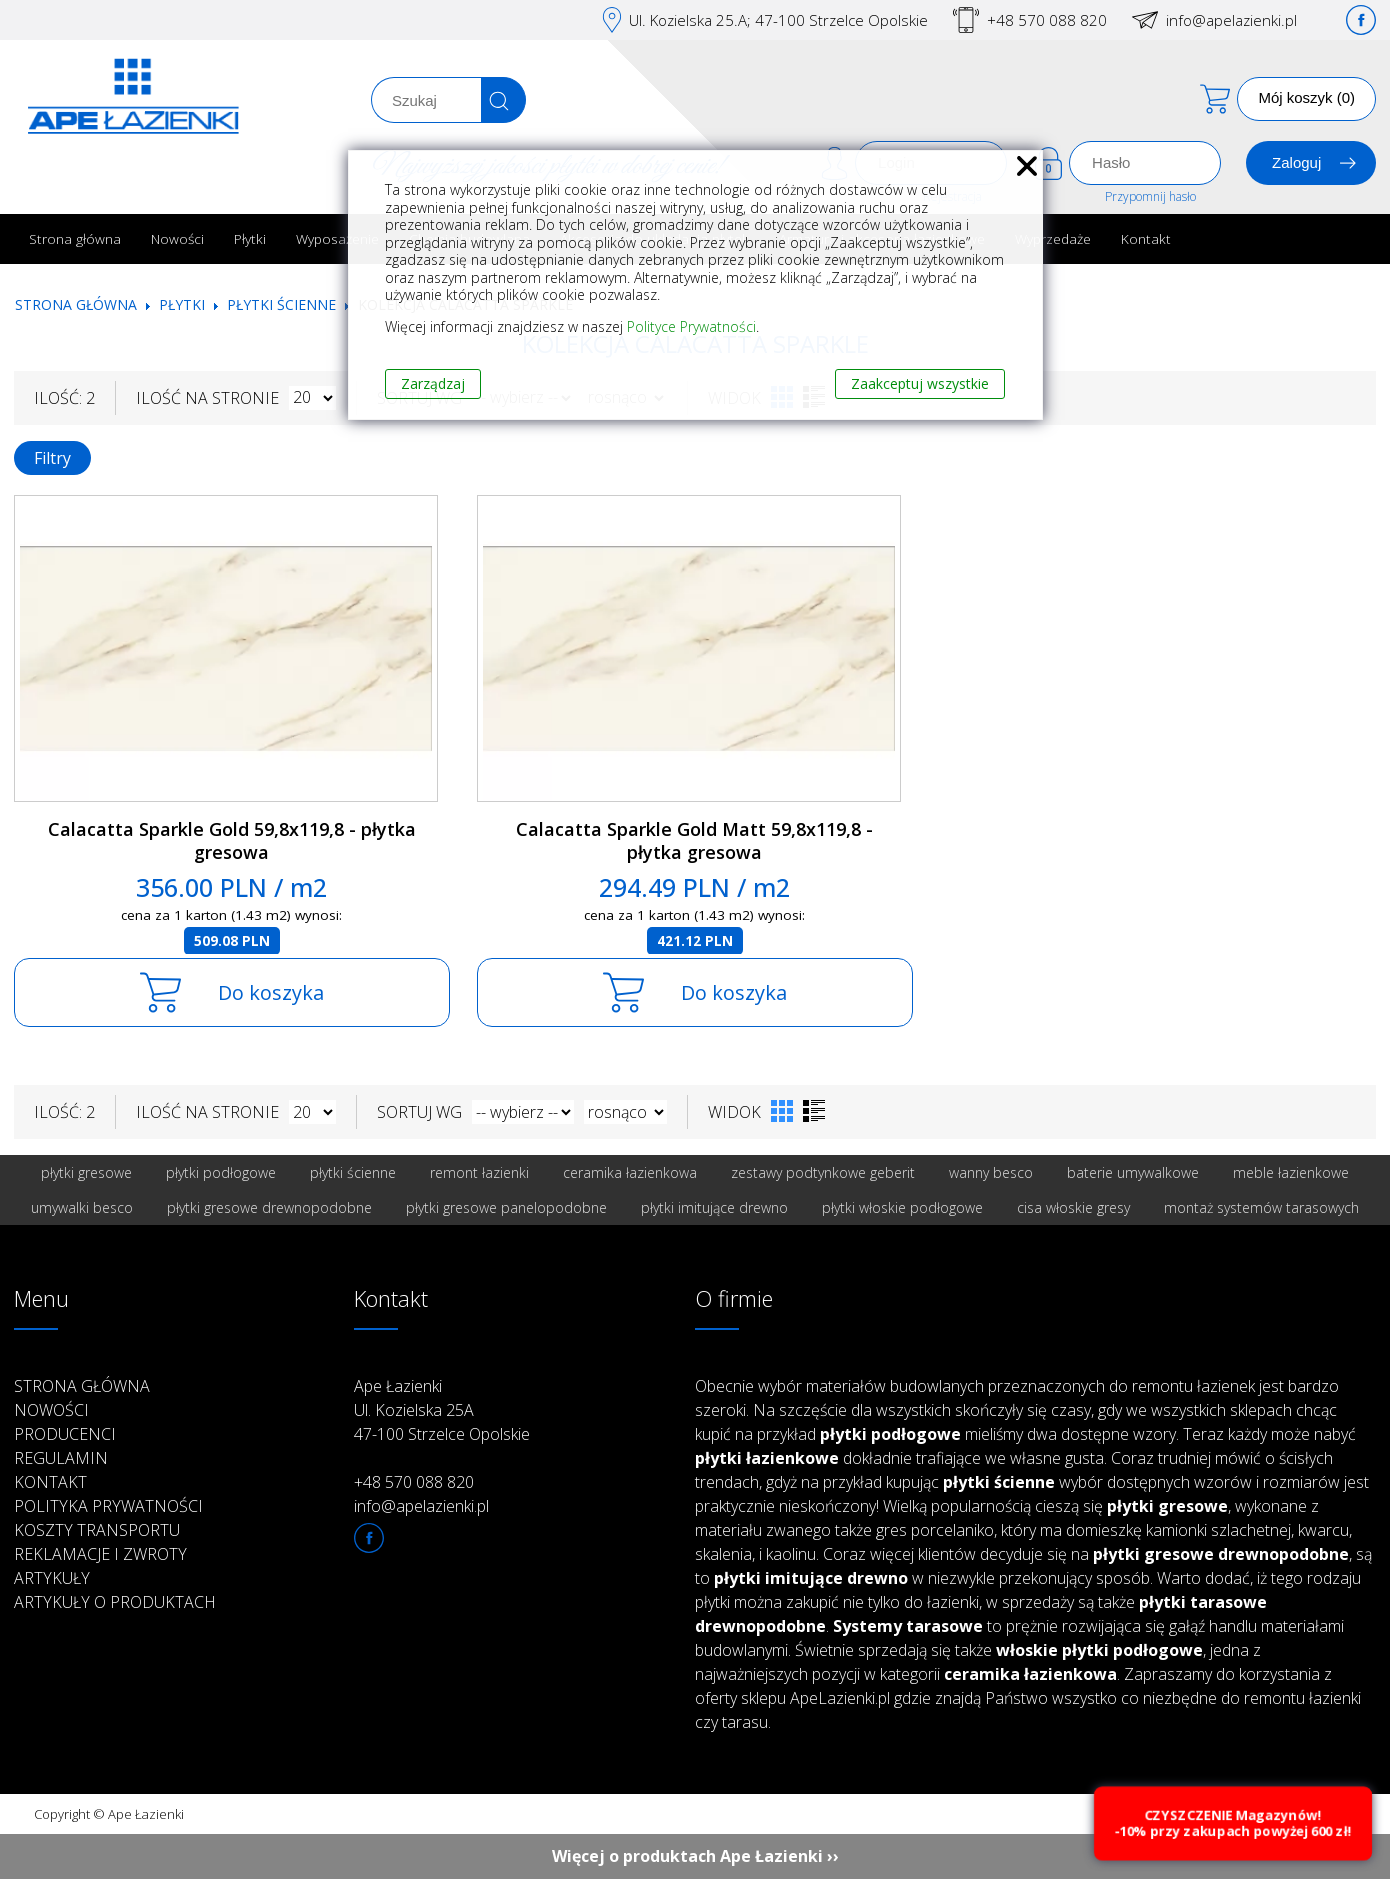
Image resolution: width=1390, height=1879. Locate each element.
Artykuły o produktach (115, 1602)
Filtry (52, 458)
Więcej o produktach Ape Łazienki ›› (695, 1856)
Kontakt (1146, 238)
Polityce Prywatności (691, 326)
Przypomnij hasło (1150, 196)
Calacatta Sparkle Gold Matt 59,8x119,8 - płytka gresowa (694, 840)
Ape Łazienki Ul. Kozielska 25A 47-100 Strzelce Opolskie (442, 1410)
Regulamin (61, 1458)
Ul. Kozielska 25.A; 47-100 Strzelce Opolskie (778, 20)
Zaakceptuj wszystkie (920, 383)
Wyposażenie (337, 238)
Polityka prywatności (108, 1506)
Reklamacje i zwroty (100, 1554)
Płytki (250, 238)
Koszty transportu (97, 1530)
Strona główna (75, 238)
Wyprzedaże (1053, 238)
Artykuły (52, 1578)
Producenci (65, 1434)
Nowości (177, 238)
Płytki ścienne (281, 304)
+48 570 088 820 (1047, 20)
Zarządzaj (433, 383)
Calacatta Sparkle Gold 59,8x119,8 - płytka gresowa (232, 840)
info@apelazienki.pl (1231, 20)
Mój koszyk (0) (1306, 97)
